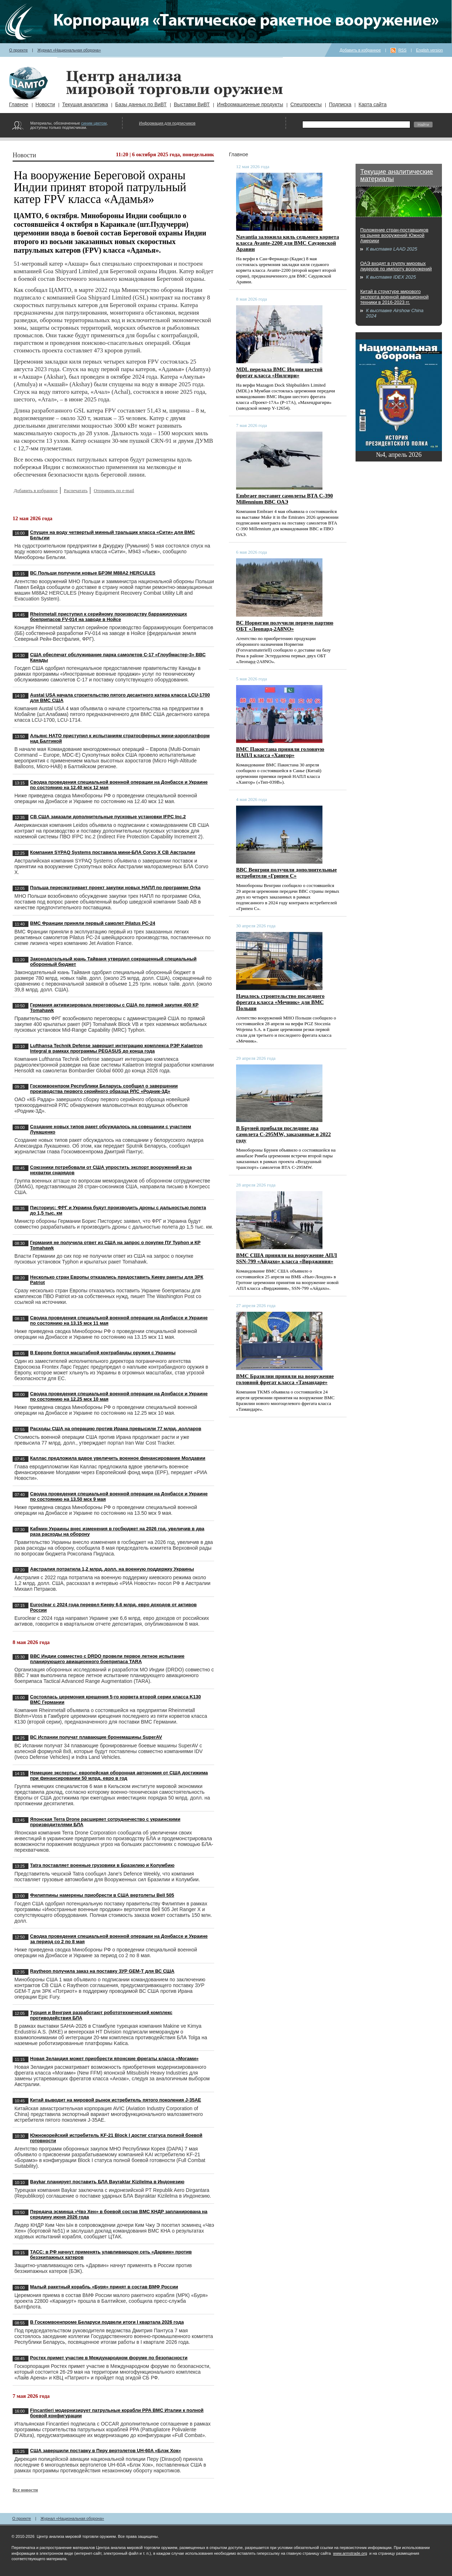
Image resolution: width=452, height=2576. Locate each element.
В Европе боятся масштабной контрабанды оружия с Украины (103, 1352)
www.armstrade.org (350, 2553)
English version (429, 50)
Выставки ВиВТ (192, 104)
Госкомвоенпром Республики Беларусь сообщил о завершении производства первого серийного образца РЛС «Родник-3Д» (104, 1088)
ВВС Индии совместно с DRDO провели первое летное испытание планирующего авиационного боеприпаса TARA (107, 1658)
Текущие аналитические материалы (396, 175)
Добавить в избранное (360, 50)
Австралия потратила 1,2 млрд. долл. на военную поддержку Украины (112, 1569)
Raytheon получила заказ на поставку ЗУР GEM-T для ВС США (102, 1971)
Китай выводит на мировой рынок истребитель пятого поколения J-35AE (115, 2100)
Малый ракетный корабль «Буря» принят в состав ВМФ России (104, 2286)
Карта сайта (372, 104)
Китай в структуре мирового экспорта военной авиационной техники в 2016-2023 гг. (394, 297)
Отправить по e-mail (114, 490)
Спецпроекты (306, 104)
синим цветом (94, 123)
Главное (18, 104)
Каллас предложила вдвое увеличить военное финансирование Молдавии (117, 1458)
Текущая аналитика (85, 104)
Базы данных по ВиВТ (141, 104)
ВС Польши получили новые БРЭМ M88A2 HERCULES (92, 573)
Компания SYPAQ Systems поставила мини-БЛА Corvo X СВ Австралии (112, 852)
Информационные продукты (250, 104)
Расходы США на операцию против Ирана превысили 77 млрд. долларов (116, 1428)
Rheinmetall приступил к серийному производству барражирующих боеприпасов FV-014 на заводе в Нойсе (108, 616)
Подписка (340, 104)
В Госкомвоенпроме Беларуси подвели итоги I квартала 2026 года (107, 2322)
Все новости (25, 2489)
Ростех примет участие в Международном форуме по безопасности (108, 2357)
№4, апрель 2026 (398, 454)
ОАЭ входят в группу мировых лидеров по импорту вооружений (396, 266)
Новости (45, 104)
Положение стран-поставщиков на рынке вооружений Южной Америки (394, 235)
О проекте (18, 50)
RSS (402, 50)
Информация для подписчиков (167, 123)
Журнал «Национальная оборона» (69, 50)
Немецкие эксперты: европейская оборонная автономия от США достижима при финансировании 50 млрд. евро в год (119, 1775)
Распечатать (75, 490)
